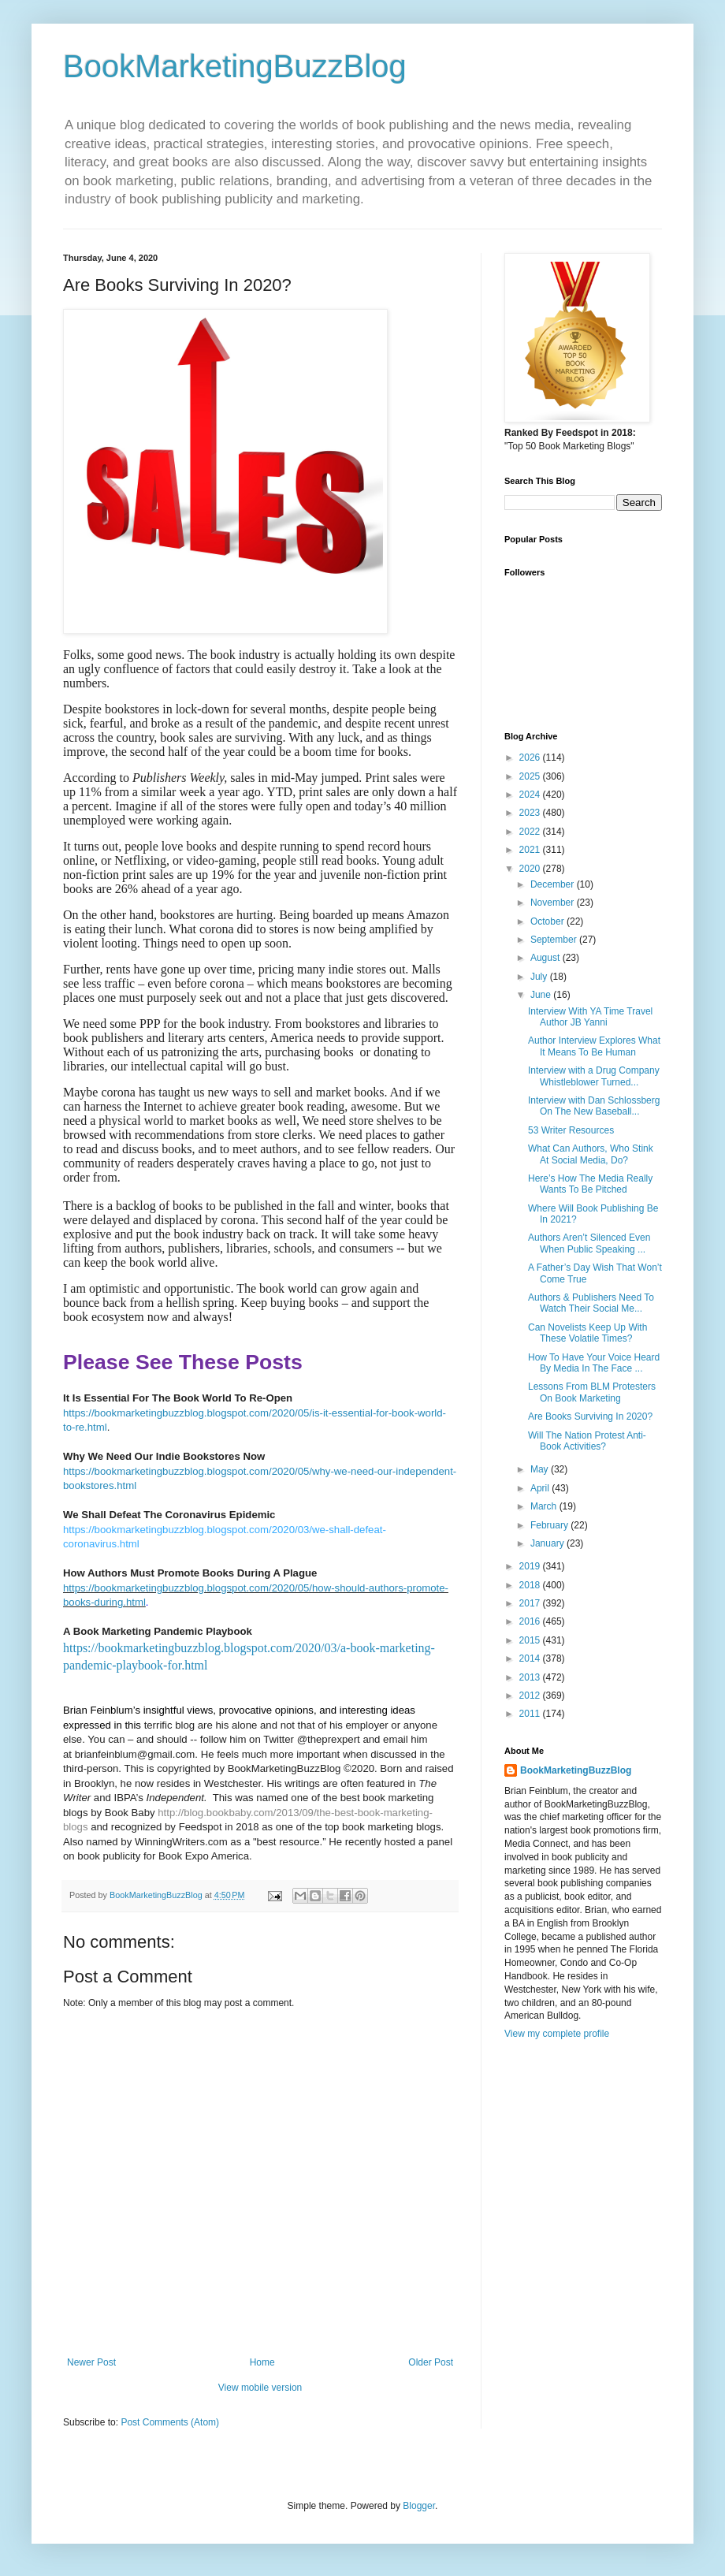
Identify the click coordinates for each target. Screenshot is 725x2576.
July (540, 976)
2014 (531, 1658)
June (541, 994)
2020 (531, 868)
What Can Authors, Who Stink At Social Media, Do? (590, 1154)
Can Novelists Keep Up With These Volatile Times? (587, 1333)
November (553, 902)
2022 (531, 831)
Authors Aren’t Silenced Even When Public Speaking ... (589, 1243)
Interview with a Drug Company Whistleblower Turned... (594, 1076)
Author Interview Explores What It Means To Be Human (594, 1046)
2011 (531, 1713)
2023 (531, 812)
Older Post (430, 2362)
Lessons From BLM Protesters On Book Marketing (592, 1392)
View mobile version (260, 2387)
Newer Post (91, 2362)
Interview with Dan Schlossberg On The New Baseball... (594, 1106)
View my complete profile (556, 2033)
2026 (531, 757)
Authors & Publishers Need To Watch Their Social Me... (591, 1303)
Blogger (419, 2505)
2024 (531, 794)
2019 (531, 1566)
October (548, 921)
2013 (531, 1677)
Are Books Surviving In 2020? (590, 1416)
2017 (531, 1603)
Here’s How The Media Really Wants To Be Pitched (590, 1184)
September (554, 939)
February (550, 1525)
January (548, 1543)
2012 (531, 1695)
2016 (531, 1621)
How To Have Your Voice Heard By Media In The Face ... (594, 1363)
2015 (531, 1640)
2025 (531, 776)
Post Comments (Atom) (170, 2422)
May (540, 1469)
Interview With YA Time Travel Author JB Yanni (590, 1017)
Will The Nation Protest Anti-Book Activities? (587, 1441)
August (546, 957)
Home (262, 2362)
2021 (531, 849)
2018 (531, 1585)
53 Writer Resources (571, 1130)
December (553, 884)
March (545, 1506)
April (541, 1488)
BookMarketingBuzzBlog (235, 66)
